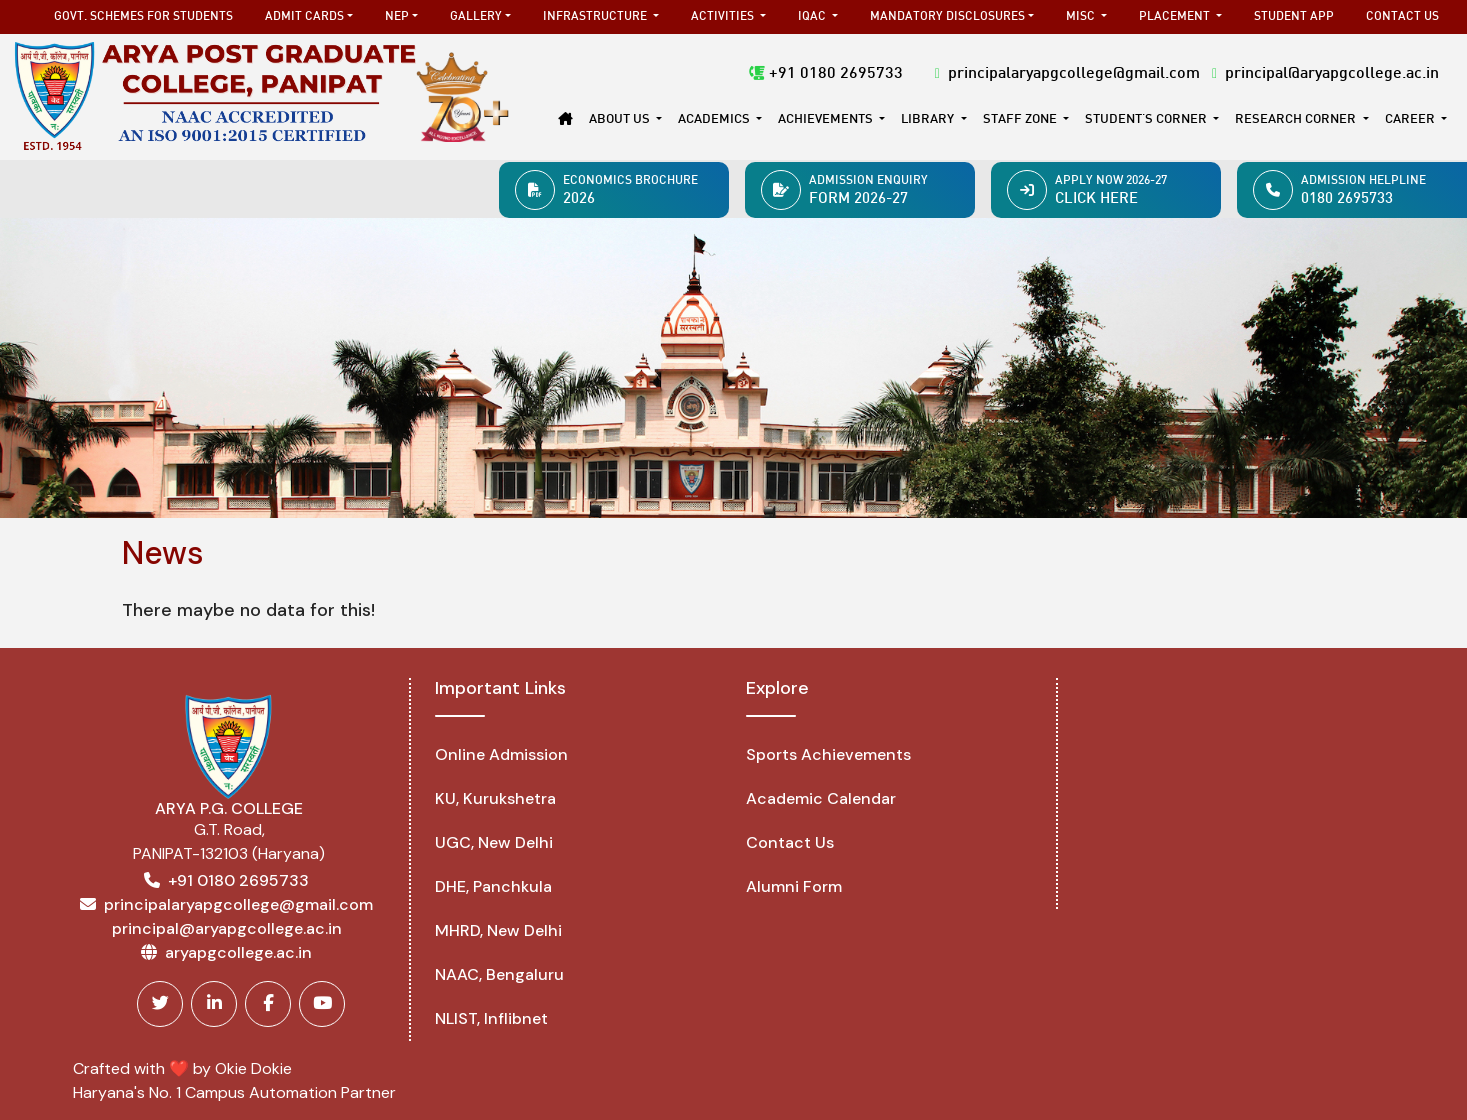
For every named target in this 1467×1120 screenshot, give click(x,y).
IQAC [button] (813, 17)
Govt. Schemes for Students (143, 17)
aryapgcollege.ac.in (238, 952)
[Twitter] (160, 1004)
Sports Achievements (828, 754)
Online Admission (501, 754)
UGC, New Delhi (494, 842)
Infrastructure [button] (596, 17)
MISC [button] (1082, 17)
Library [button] (929, 120)
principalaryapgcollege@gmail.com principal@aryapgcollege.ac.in (1187, 74)
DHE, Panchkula (493, 886)
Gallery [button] (476, 17)
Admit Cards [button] (304, 17)
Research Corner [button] (1297, 120)
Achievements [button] (827, 120)
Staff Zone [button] (1021, 120)
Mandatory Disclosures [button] (947, 17)
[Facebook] (268, 1004)
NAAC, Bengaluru (499, 974)
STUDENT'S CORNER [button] (1147, 120)
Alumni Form (794, 886)
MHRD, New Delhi (498, 930)
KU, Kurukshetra (495, 798)
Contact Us (1402, 17)
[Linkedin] (214, 1004)
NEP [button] (397, 17)
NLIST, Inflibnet (491, 1018)
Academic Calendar (821, 798)
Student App (1294, 17)
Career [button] (1411, 120)
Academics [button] (715, 120)
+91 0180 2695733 (826, 74)
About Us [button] (621, 120)
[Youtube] (322, 1004)
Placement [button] (1176, 17)
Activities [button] (724, 17)
